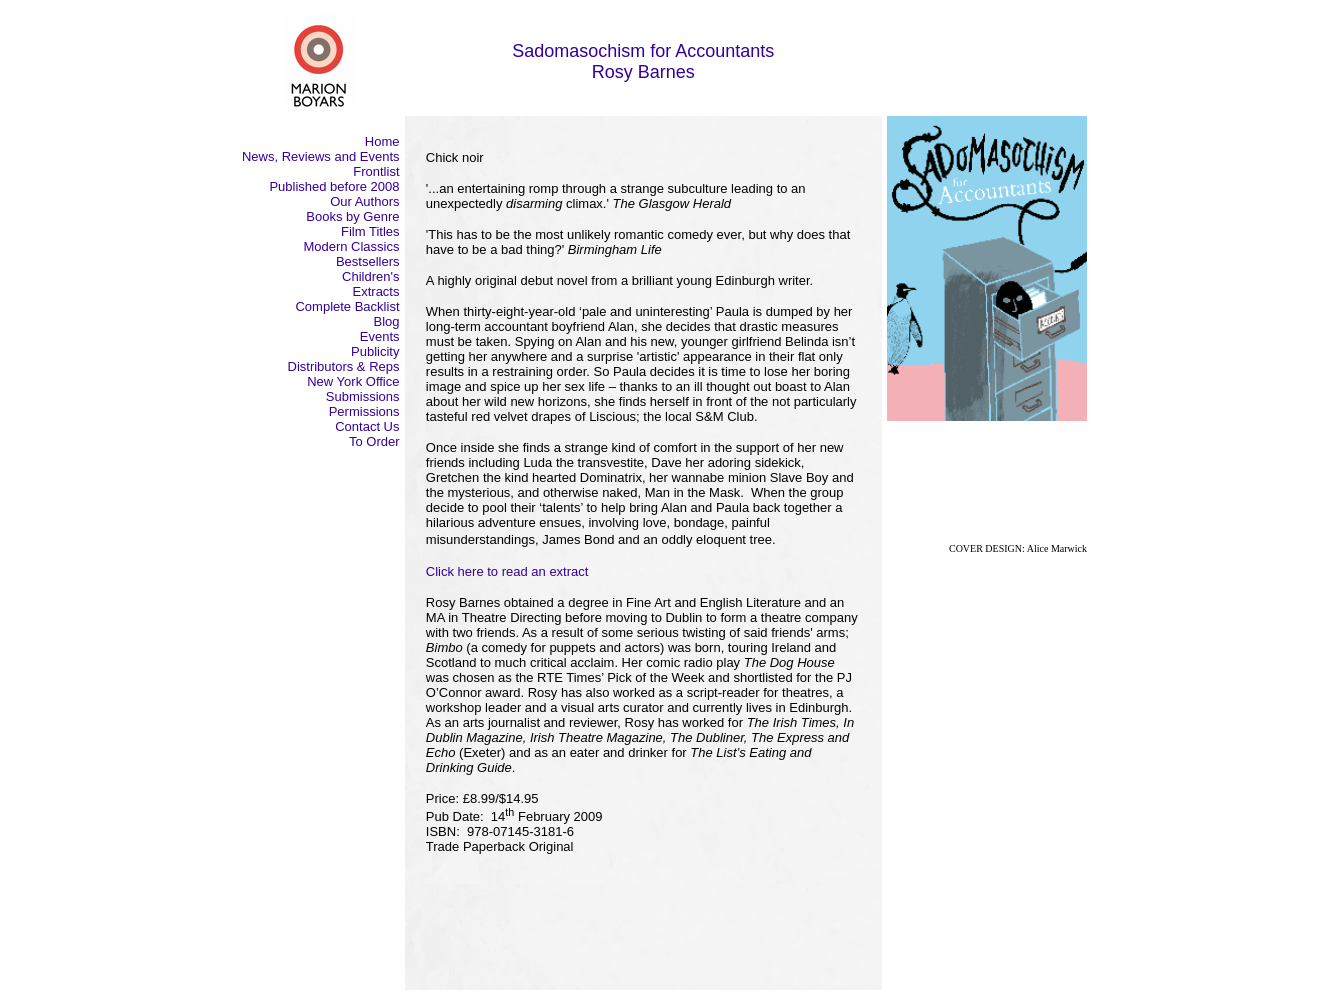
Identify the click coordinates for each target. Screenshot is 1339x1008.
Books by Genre (352, 216)
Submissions (363, 396)
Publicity (375, 351)
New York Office (353, 381)
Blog (386, 321)
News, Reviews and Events (321, 156)
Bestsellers (368, 261)
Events (380, 336)
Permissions (364, 411)
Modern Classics (351, 246)
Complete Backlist (347, 306)
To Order (374, 441)
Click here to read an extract (507, 571)
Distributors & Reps (344, 366)
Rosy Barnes (643, 72)
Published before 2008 (334, 186)
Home (382, 141)
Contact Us (367, 426)
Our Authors (364, 201)
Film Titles (370, 231)
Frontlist (376, 171)
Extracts (376, 291)
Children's (370, 276)
